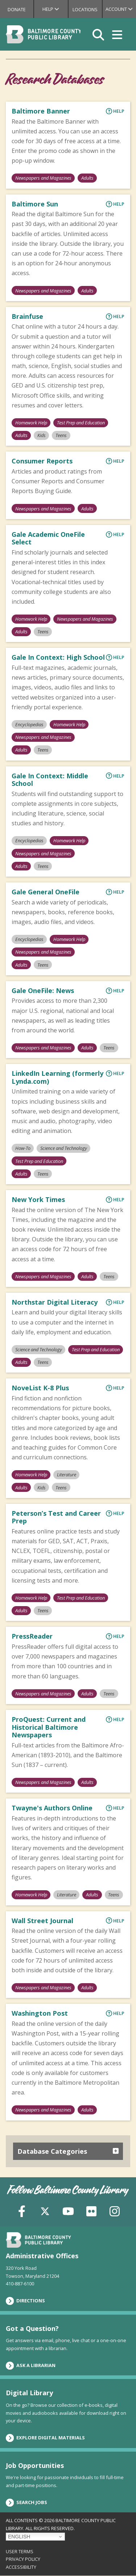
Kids (41, 435)
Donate (17, 9)
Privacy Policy (23, 2559)
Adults (87, 178)
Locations (85, 9)
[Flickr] (91, 2210)
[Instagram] (114, 2210)
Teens (61, 435)
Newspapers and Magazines (43, 178)
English (19, 2536)
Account (121, 9)
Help (54, 9)
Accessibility (21, 2567)
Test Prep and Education (81, 422)
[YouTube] (68, 2210)
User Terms (19, 2551)
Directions (25, 2301)
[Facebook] (22, 2210)
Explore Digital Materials (45, 2438)
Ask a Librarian (30, 2366)
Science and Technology (63, 1148)
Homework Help (31, 422)
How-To (22, 1148)
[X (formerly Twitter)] (45, 2210)
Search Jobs (26, 2503)
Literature (66, 1474)
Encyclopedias (29, 724)
